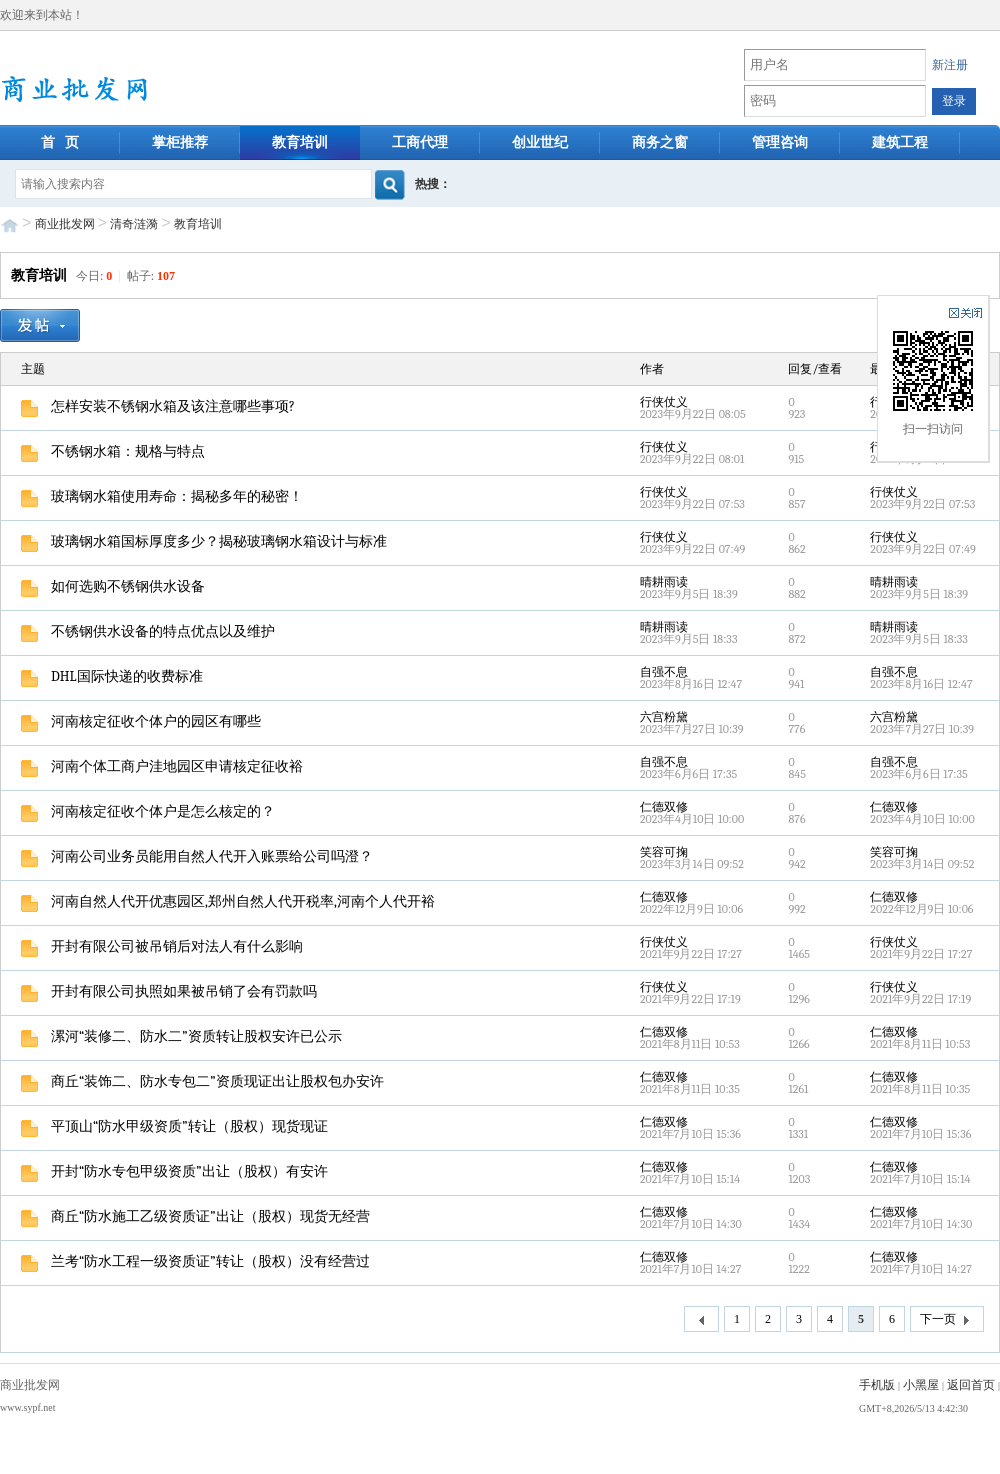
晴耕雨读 (664, 582)
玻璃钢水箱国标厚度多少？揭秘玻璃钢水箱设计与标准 (204, 541)
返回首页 (971, 1385)
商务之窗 (660, 142)
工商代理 (420, 142)
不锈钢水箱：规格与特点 (113, 451)
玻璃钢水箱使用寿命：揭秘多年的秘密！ (162, 496)
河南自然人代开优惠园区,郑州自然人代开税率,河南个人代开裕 (228, 901)
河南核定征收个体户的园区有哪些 (141, 721)
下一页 (947, 1320)
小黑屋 (921, 1385)
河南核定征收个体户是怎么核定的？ (148, 811)
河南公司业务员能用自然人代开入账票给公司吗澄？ (197, 856)
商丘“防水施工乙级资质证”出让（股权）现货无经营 (195, 1216)
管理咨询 (780, 142)
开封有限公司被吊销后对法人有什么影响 (162, 946)
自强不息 (664, 672)
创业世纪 (540, 142)
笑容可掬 (664, 852)
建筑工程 (900, 142)
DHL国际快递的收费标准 (112, 676)
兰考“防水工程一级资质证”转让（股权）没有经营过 (195, 1261)
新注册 (950, 65)
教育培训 (300, 142)
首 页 (60, 142)
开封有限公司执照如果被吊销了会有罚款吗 (169, 991)
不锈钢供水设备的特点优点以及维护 (148, 631)
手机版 (877, 1385)
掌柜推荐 (180, 142)
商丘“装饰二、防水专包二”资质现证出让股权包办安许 (202, 1081)
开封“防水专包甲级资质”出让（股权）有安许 (174, 1171)
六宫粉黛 (664, 717)
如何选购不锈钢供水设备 (113, 586)
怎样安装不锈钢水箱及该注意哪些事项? (158, 406)
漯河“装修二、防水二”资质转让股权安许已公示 (181, 1036)
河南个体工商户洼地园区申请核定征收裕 (162, 766)
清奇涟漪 (134, 224)
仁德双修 (664, 807)
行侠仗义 (664, 402)
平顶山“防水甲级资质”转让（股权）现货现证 (174, 1126)
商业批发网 (65, 224)
